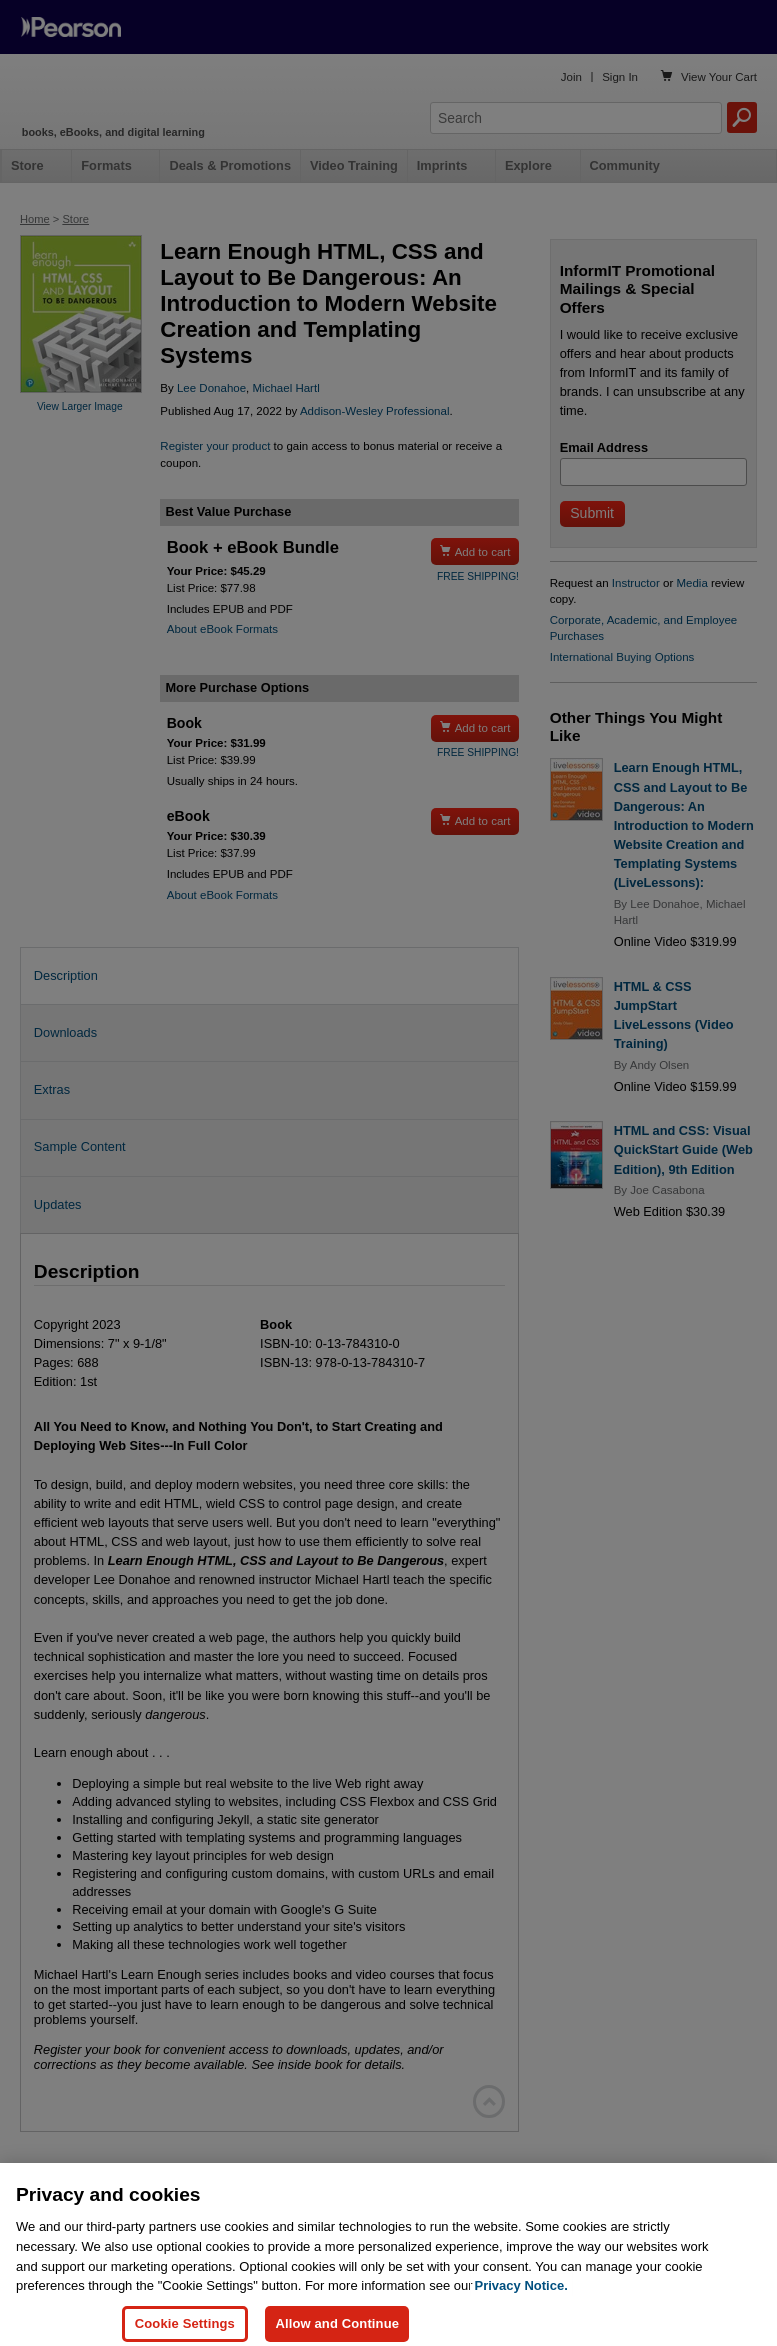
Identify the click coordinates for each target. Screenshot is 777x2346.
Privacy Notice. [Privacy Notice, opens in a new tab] (521, 2315)
